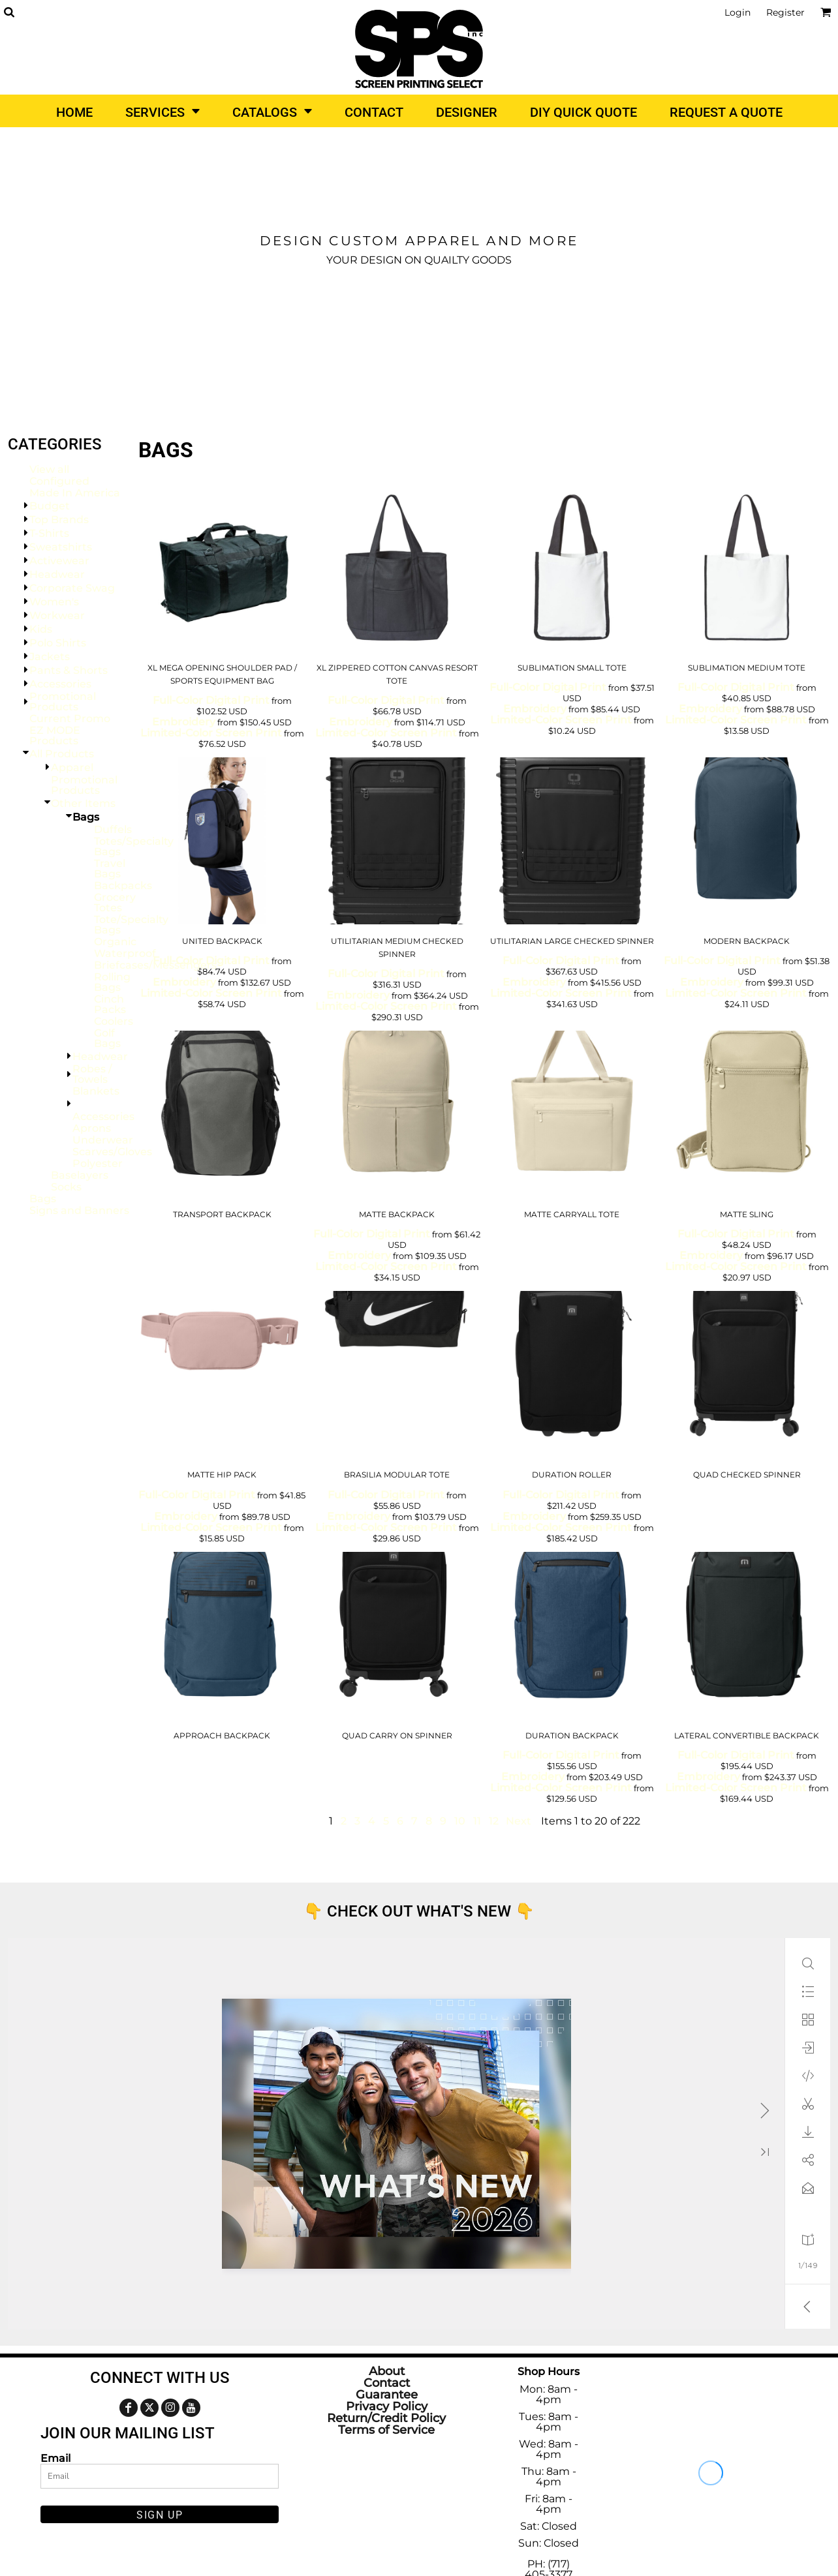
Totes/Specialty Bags (134, 846)
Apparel (72, 767)
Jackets (49, 656)
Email (55, 2458)
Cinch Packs (110, 1004)
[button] (8, 12)
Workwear (57, 615)
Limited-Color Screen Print (211, 733)
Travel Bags (109, 868)
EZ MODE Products (54, 735)
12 (494, 1821)
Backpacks (123, 885)
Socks (66, 1187)
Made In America (74, 493)
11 (477, 1821)
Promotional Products (62, 701)
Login (737, 12)
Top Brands (59, 519)
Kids (40, 629)
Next (518, 1821)
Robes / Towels (92, 1074)
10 (459, 1821)
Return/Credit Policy (386, 2418)
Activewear (59, 560)
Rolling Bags (112, 982)
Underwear (102, 1140)
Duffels (113, 829)
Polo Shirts (57, 643)
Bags (42, 1198)
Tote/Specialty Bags (131, 924)
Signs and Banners (79, 1210)
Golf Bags (107, 1038)
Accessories (60, 684)
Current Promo (69, 718)
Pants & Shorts (68, 670)
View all (49, 469)
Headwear (57, 574)
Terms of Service (386, 2430)
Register (785, 12)
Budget (49, 506)
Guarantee (387, 2394)
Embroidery (183, 722)
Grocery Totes (115, 902)
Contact (387, 2383)
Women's (54, 602)
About (387, 2371)
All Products (61, 754)
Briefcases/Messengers (155, 965)
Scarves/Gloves (112, 1151)
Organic (115, 941)
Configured (59, 481)
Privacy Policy (386, 2406)
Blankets (95, 1091)
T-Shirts (49, 533)
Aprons (91, 1128)
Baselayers (79, 1175)
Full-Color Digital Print (211, 700)
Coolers (113, 1021)
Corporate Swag (72, 588)
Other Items (83, 803)
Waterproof (125, 953)
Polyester (97, 1163)
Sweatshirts (60, 547)
